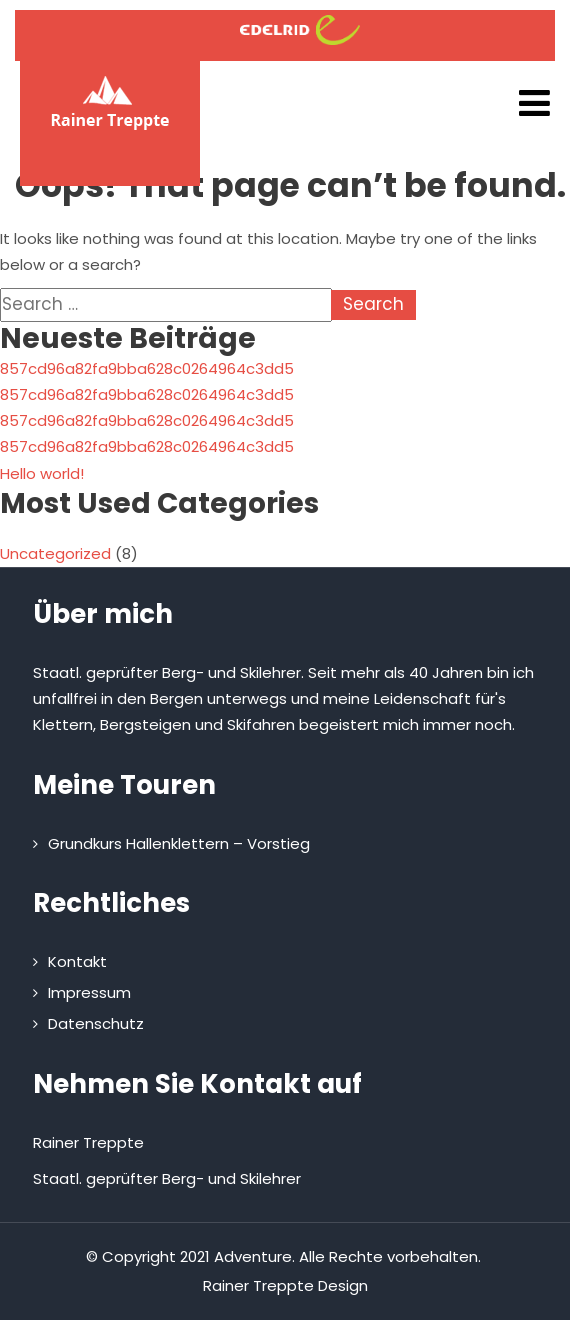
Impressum (89, 992)
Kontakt (77, 961)
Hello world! (42, 473)
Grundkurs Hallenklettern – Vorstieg (179, 843)
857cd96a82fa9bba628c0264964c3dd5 (147, 368)
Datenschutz (96, 1023)
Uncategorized (55, 553)
